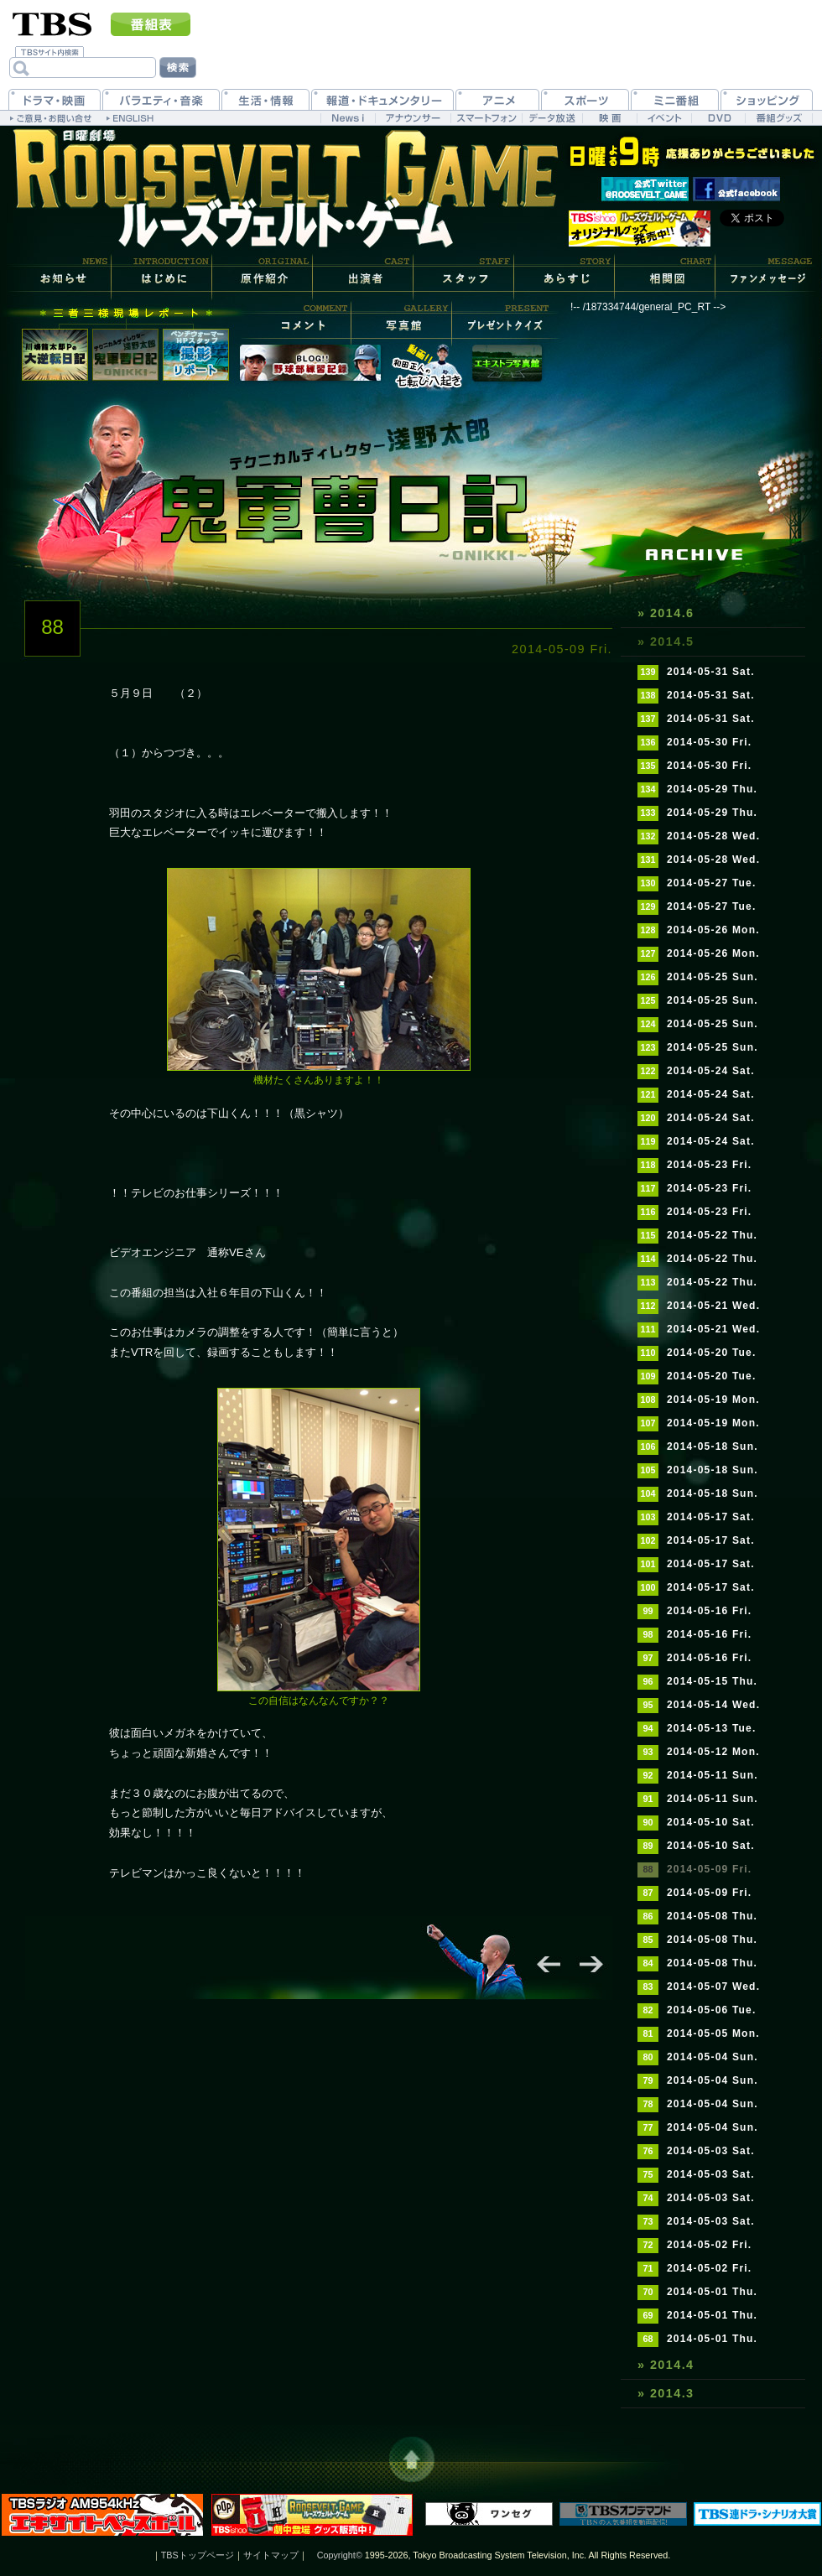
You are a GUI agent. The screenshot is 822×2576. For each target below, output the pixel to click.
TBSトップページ (197, 2555)
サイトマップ (271, 2555)
